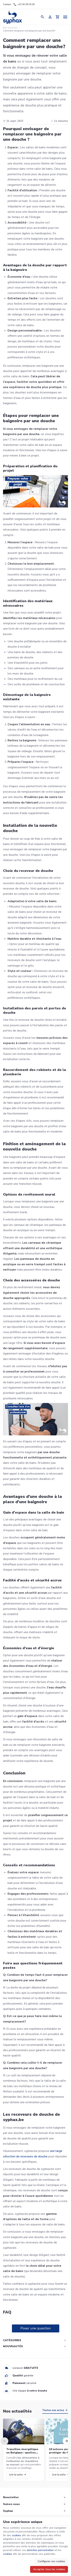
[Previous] (4, 2441)
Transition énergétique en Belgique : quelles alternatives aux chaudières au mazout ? (22, 2451)
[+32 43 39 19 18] (24, 4)
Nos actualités (10, 27)
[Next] (66, 2441)
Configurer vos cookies (51, 2561)
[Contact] (7, 4)
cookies (16, 2535)
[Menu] (65, 17)
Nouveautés (13, 2346)
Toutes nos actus (53, 2410)
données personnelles (40, 2550)
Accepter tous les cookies (49, 2569)
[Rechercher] (42, 17)
